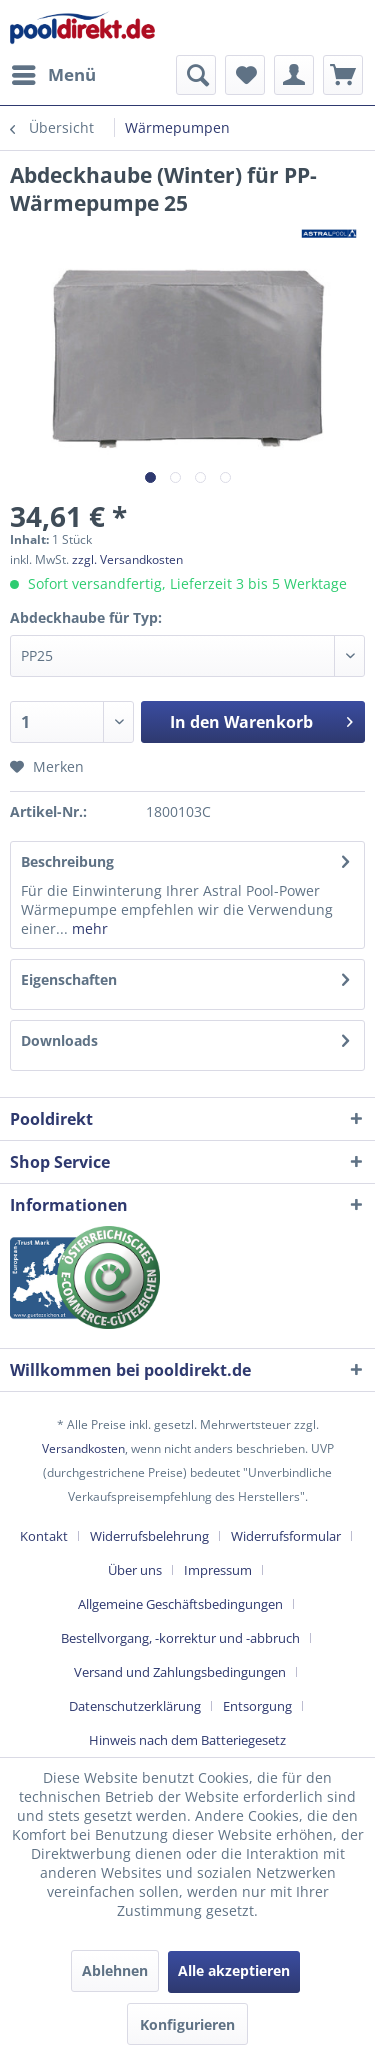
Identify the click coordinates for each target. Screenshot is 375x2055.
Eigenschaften (69, 979)
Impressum (218, 1570)
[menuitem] (53, 75)
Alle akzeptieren (234, 1970)
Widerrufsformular (286, 1536)
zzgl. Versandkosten (127, 559)
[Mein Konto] (294, 75)
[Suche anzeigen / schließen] (196, 75)
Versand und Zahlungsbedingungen (180, 1672)
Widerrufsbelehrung (149, 1536)
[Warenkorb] (343, 75)
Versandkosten (83, 1448)
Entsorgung (257, 1706)
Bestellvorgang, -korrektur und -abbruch (180, 1638)
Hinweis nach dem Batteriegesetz (187, 1740)
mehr (88, 928)
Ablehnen (115, 1970)
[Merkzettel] (245, 75)
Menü (54, 72)
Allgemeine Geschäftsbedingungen (180, 1604)
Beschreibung (67, 861)
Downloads (59, 1040)
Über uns (135, 1570)
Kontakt (44, 1536)
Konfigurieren (187, 2024)
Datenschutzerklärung (135, 1706)
